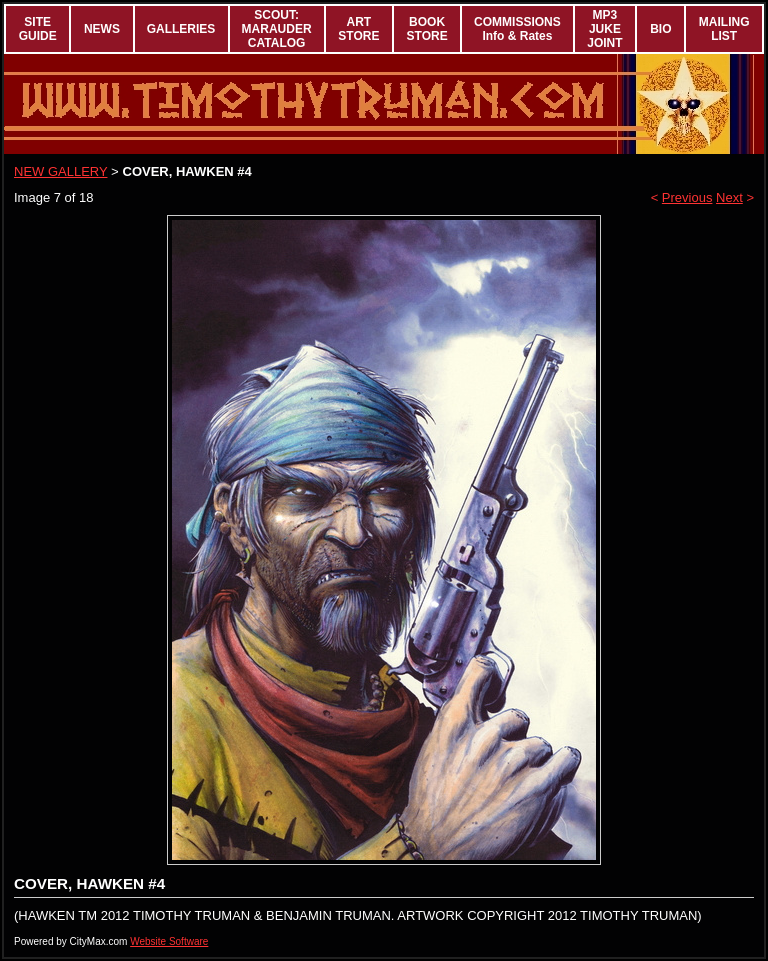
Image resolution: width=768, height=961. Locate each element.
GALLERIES (181, 29)
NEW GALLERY (60, 171)
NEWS (102, 29)
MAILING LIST (724, 29)
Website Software (169, 941)
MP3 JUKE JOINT (604, 29)
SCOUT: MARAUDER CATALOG (277, 29)
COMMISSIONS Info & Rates (517, 29)
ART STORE (358, 29)
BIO (660, 29)
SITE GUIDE (38, 29)
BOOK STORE (427, 29)
